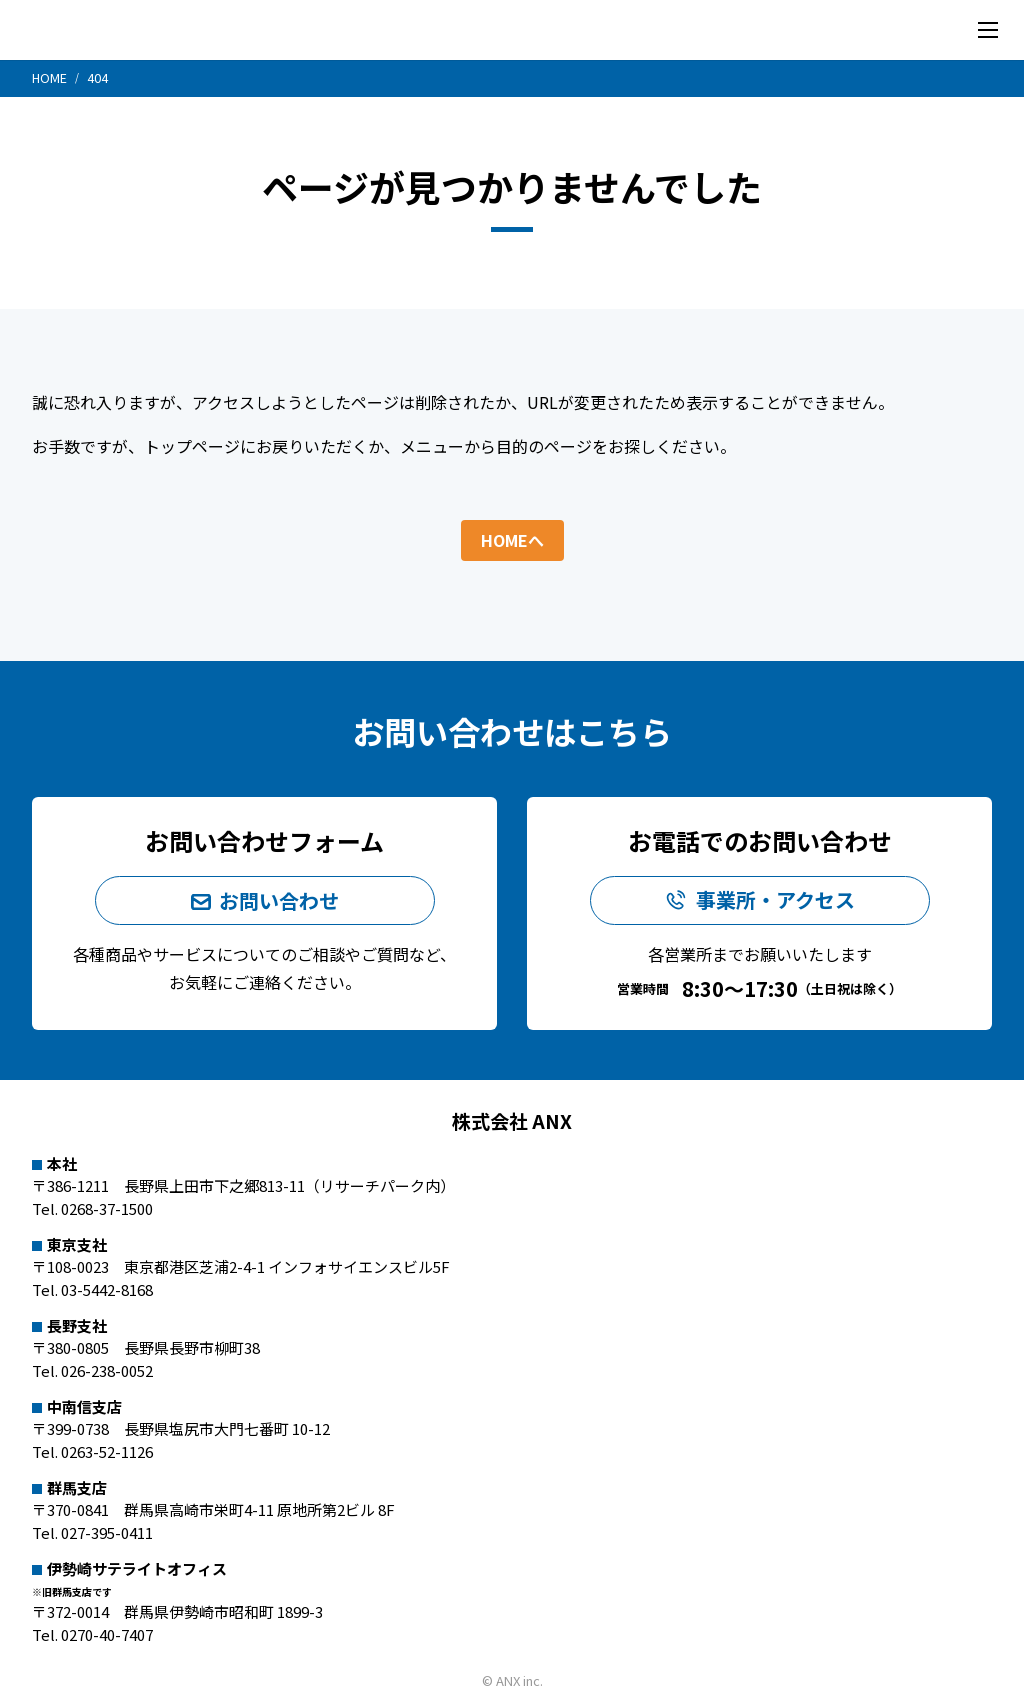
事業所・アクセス (775, 901)
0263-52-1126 (107, 1450)
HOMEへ (512, 539)
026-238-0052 (107, 1369)
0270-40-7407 (107, 1633)
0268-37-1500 (107, 1207)
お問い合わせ (279, 899)
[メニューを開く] (988, 30)
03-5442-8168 (107, 1288)
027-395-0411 (107, 1531)
